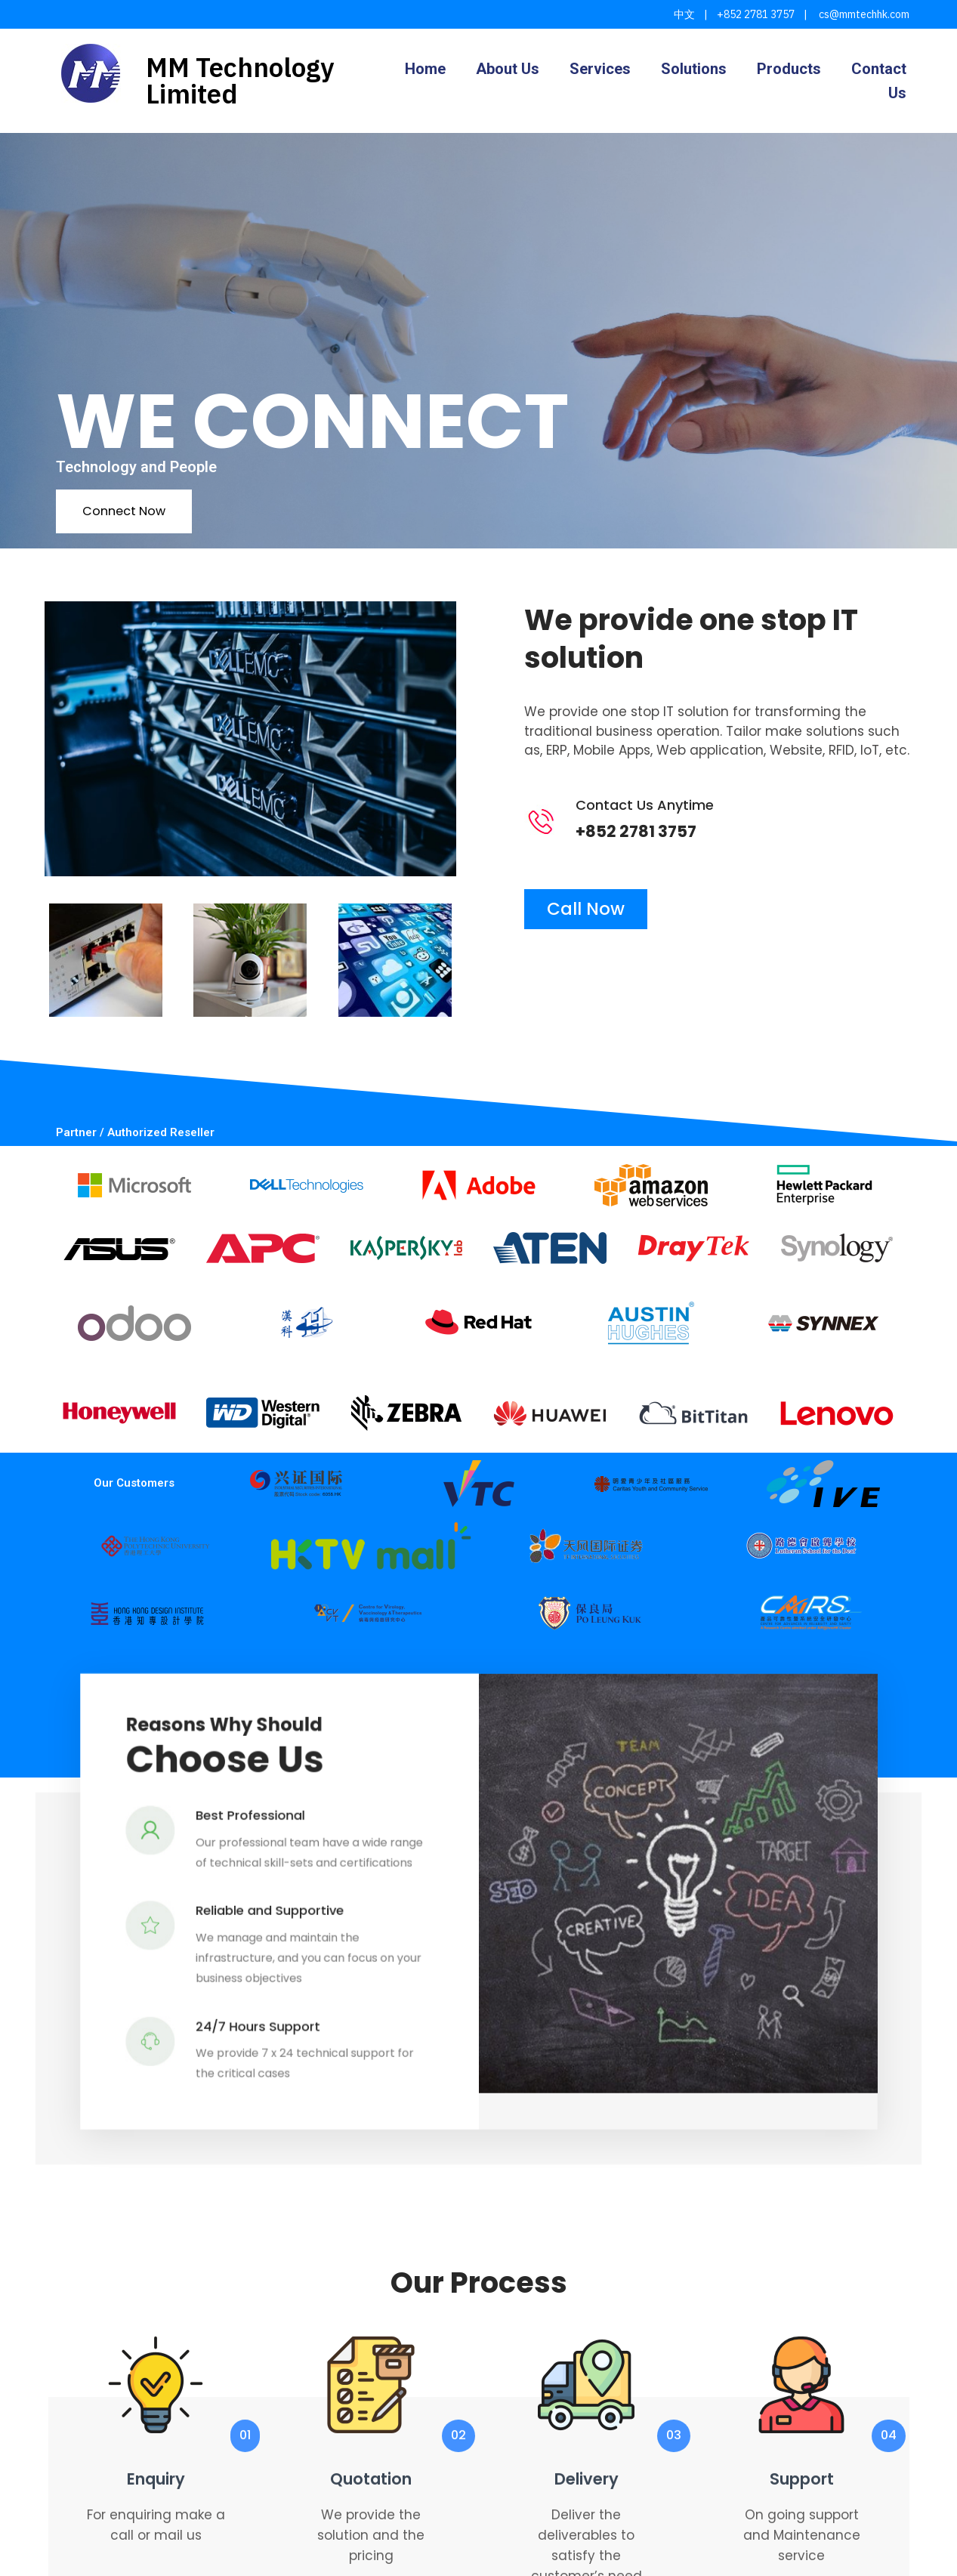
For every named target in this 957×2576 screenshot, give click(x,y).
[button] (479, 1947)
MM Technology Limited (240, 80)
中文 (684, 14)
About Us (507, 69)
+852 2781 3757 (756, 14)
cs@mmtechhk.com (863, 14)
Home (425, 69)
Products (789, 69)
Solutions (694, 69)
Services (600, 69)
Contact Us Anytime (672, 804)
